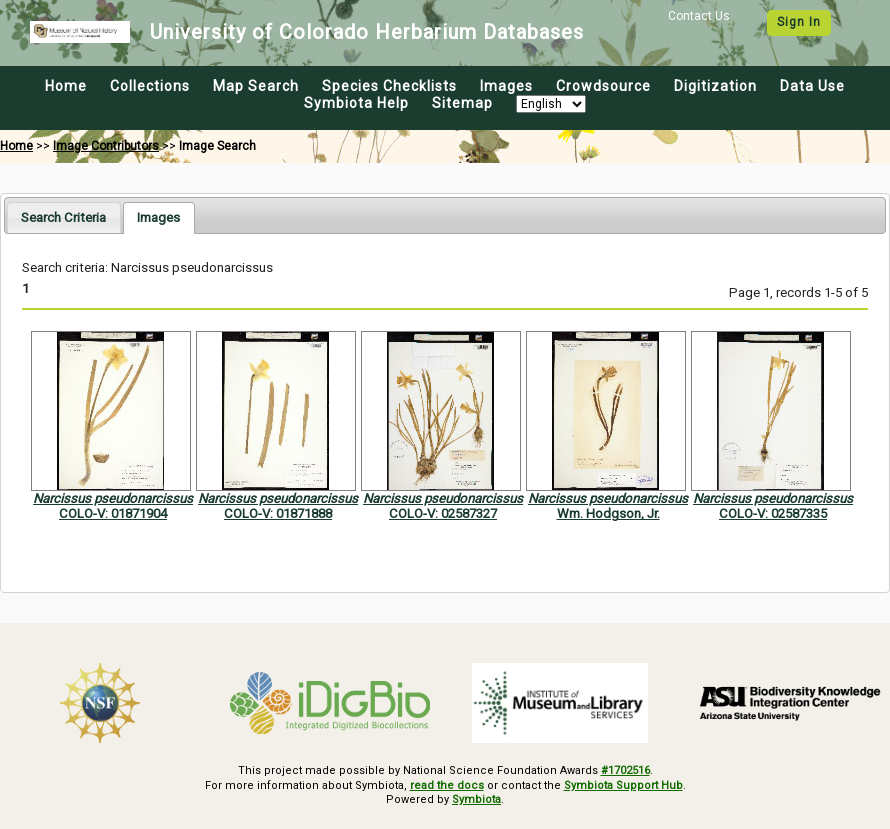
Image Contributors (106, 146)
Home (66, 86)
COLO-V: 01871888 (278, 513)
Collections (150, 86)
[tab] (63, 217)
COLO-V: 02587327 (443, 513)
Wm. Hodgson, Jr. (608, 513)
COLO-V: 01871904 (113, 513)
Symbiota (476, 799)
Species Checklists (389, 86)
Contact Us (699, 16)
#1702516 (625, 770)
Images (506, 86)
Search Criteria (63, 217)
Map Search (256, 86)
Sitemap (462, 103)
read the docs (447, 785)
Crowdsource (603, 86)
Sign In (799, 22)
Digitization (715, 86)
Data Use (812, 86)
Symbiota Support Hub (623, 785)
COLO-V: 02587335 (773, 513)
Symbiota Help (356, 103)
